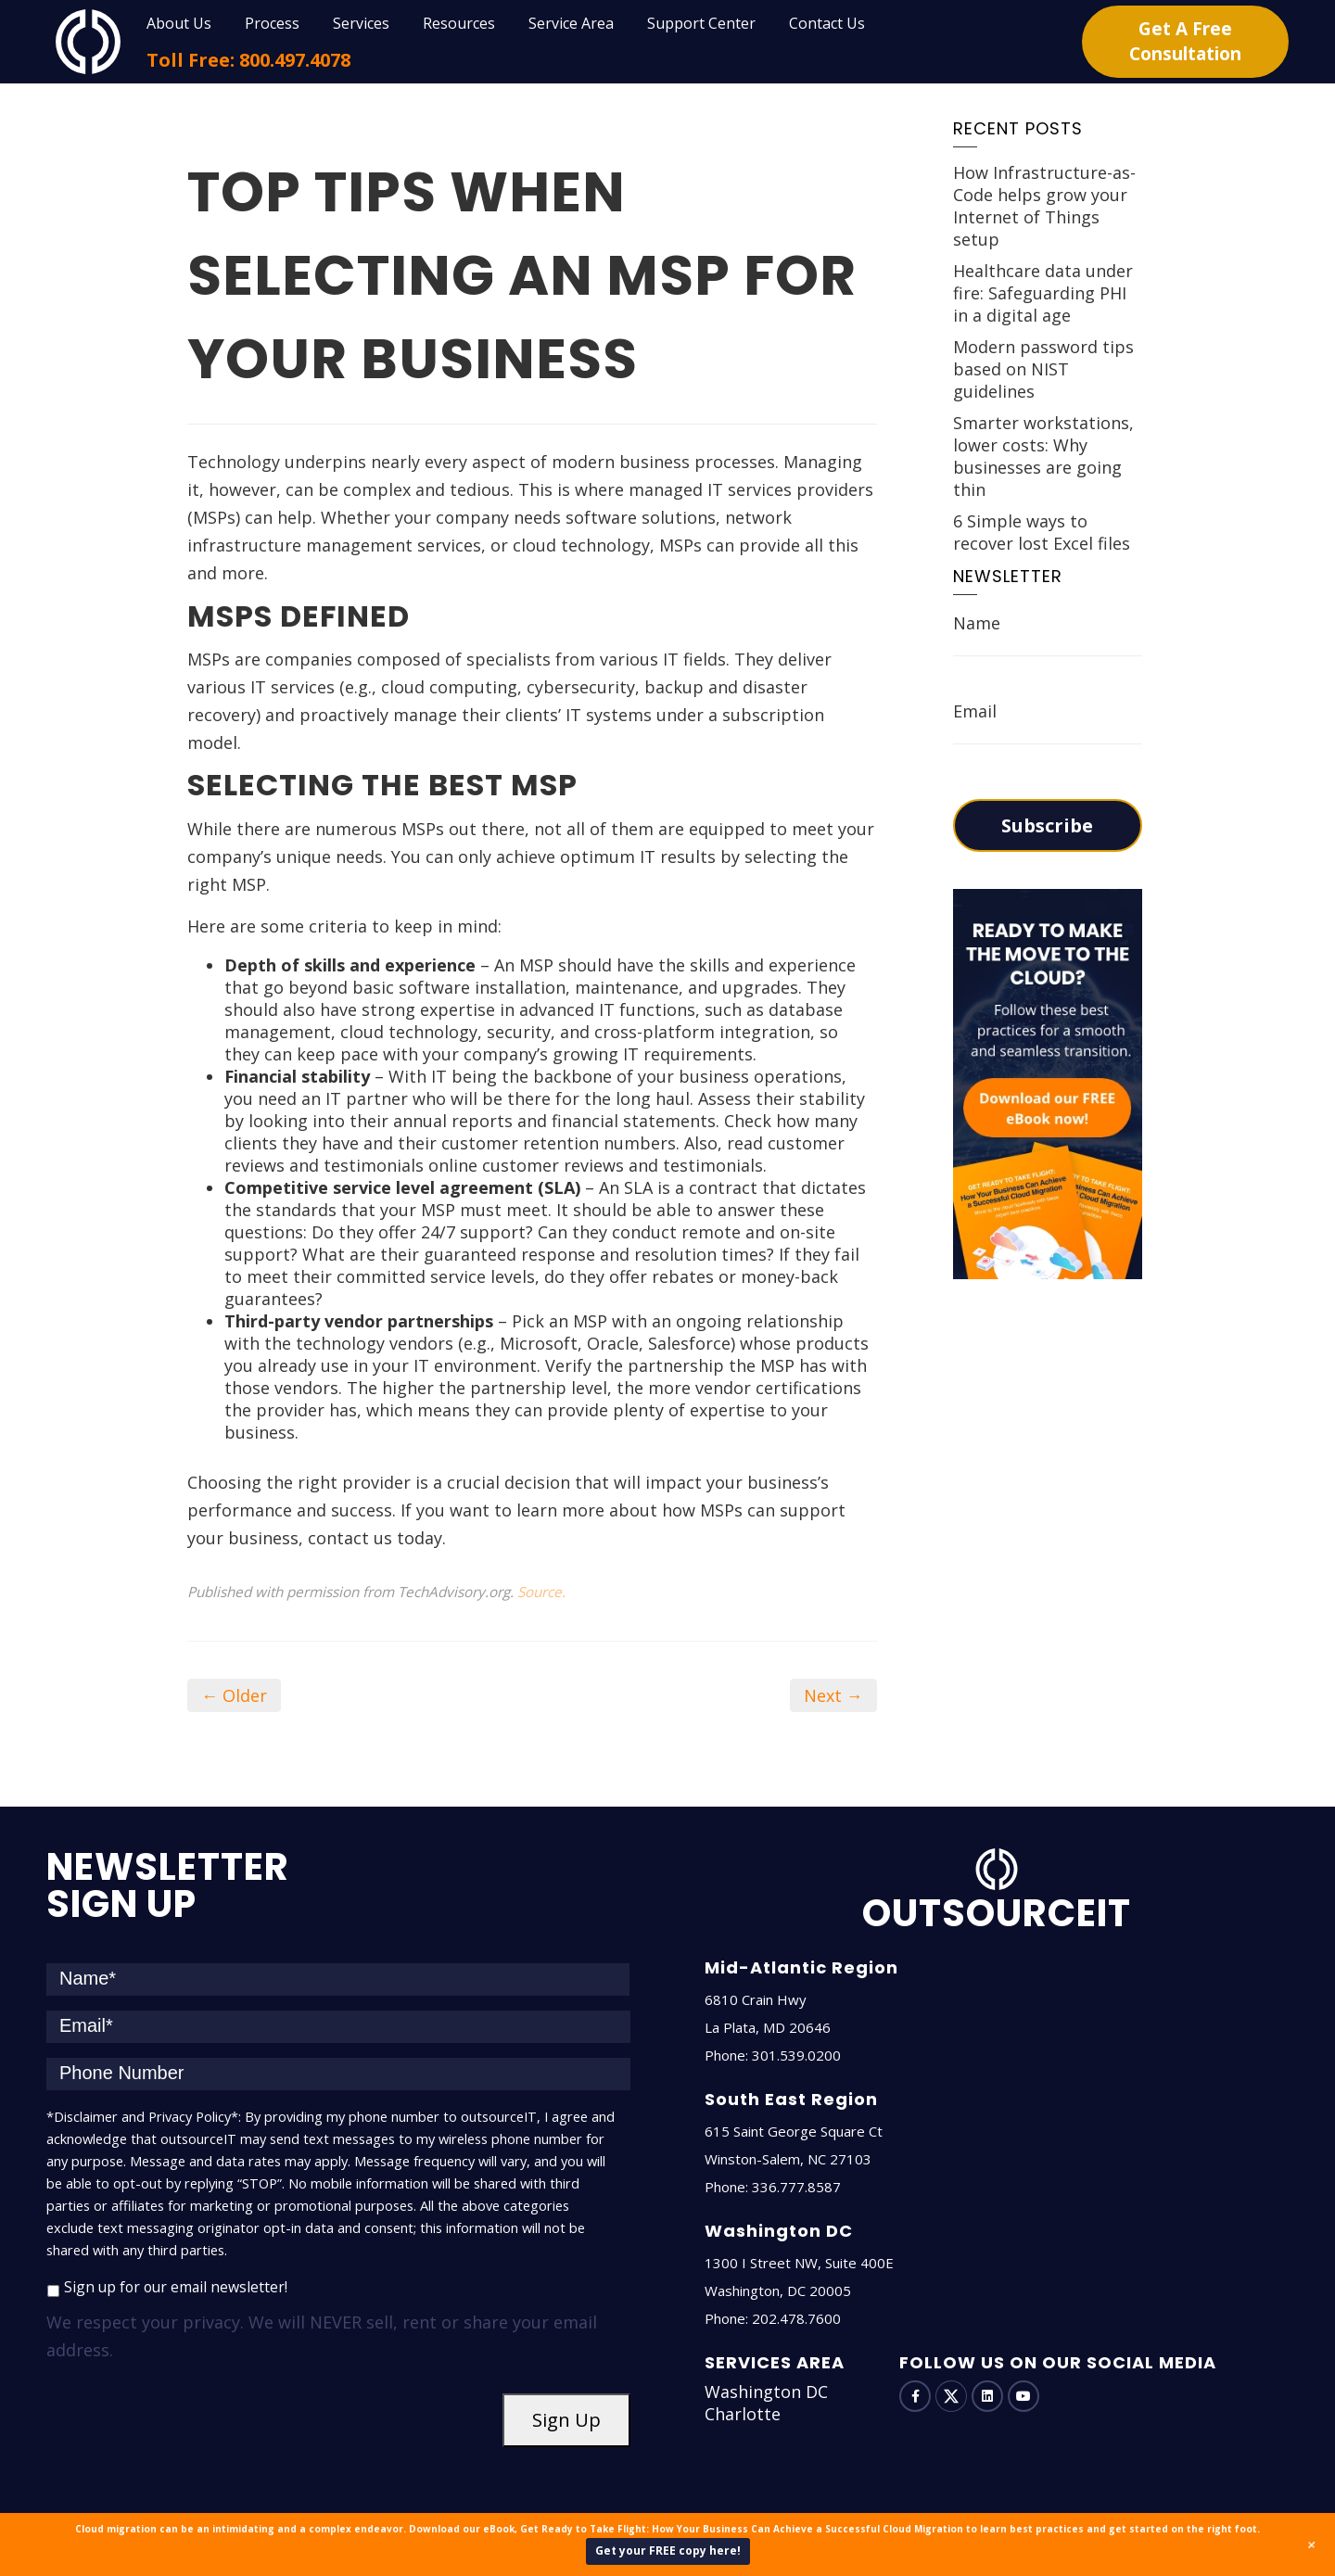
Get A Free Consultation (1185, 41)
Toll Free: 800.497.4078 (248, 59)
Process (272, 23)
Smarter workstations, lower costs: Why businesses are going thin (1043, 456)
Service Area (571, 23)
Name (976, 623)
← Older (234, 1695)
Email (975, 711)
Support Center (701, 23)
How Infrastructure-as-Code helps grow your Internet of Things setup (1044, 205)
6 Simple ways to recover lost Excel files (1041, 532)
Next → (833, 1695)
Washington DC (766, 2391)
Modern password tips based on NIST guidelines (1043, 369)
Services (361, 23)
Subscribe (1047, 825)
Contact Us (827, 23)
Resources (459, 23)
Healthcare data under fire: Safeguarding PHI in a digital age (1043, 293)
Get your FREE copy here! (668, 2550)
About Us (178, 23)
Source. (541, 1591)
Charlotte (743, 2414)
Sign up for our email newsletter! (175, 2287)
